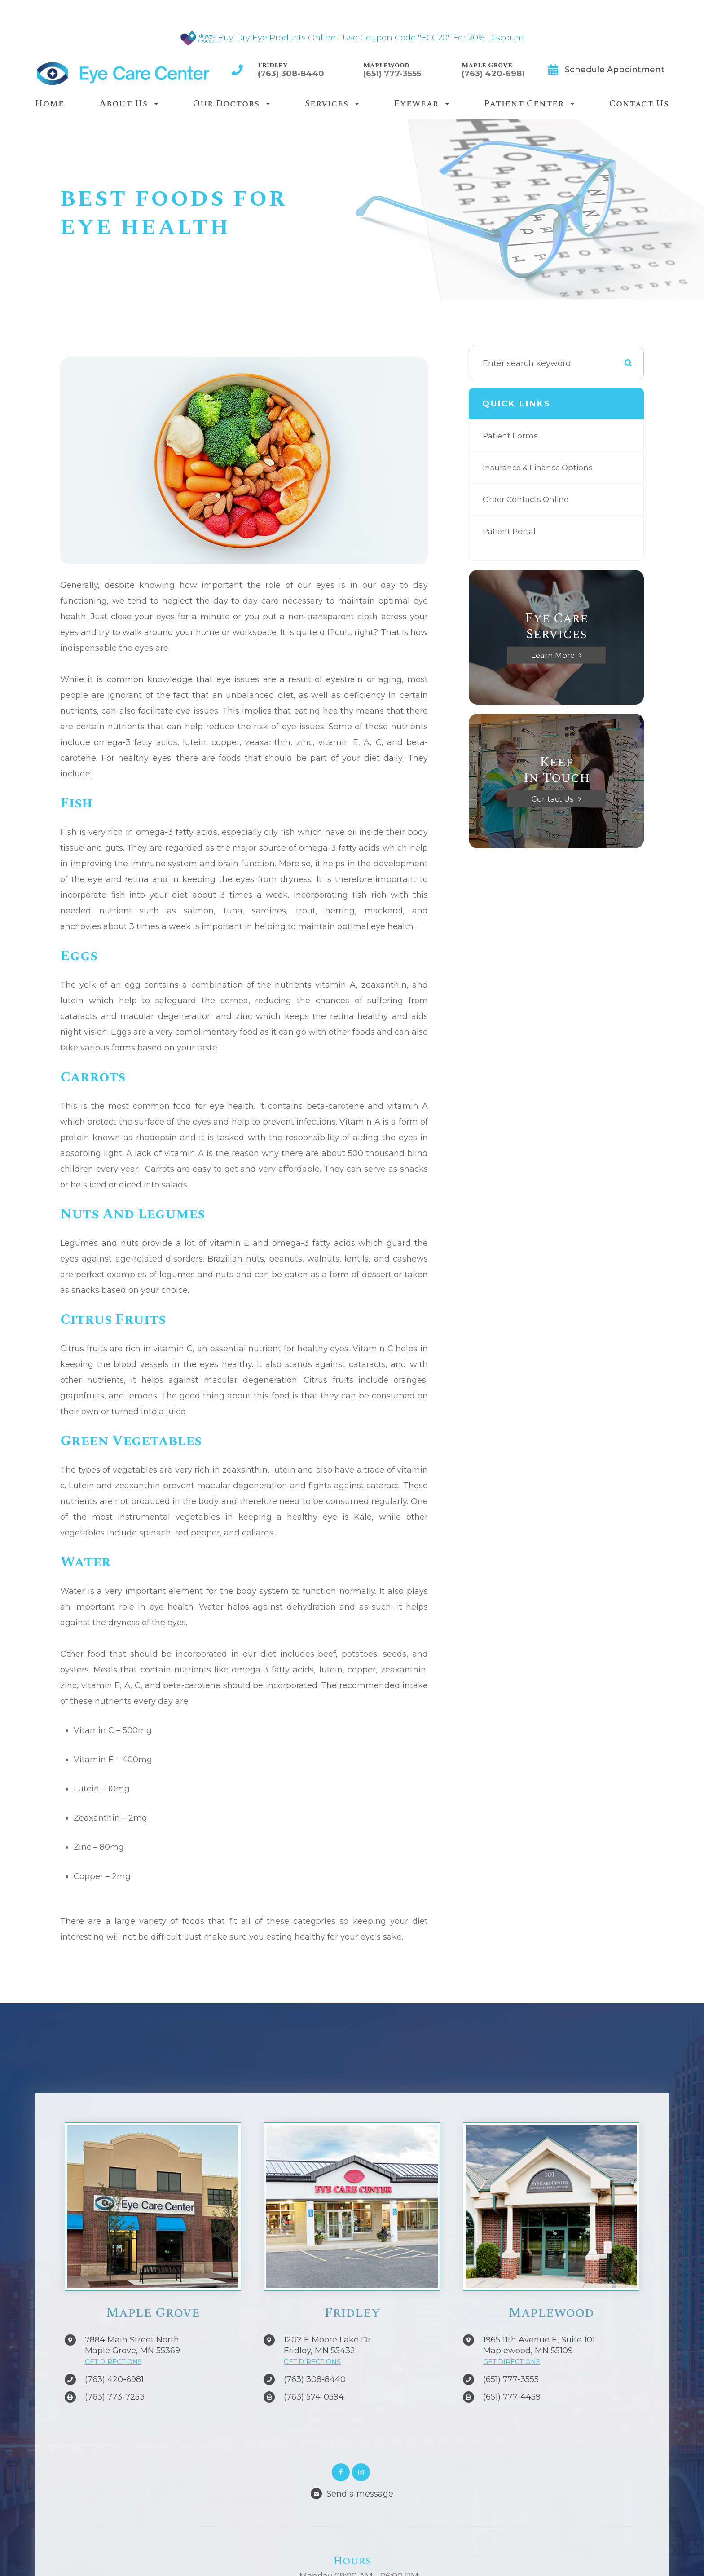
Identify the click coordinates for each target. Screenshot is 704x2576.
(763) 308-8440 (291, 74)
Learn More (553, 655)
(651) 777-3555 (392, 74)
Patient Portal (511, 531)
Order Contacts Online (528, 499)
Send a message (359, 2494)
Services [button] (332, 103)
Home (49, 103)
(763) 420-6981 (493, 74)
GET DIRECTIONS (113, 2362)
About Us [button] (128, 103)
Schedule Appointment (614, 70)
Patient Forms (511, 436)
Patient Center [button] (529, 103)
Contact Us (639, 103)
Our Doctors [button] (231, 103)
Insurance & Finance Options (541, 467)
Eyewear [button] (421, 103)
